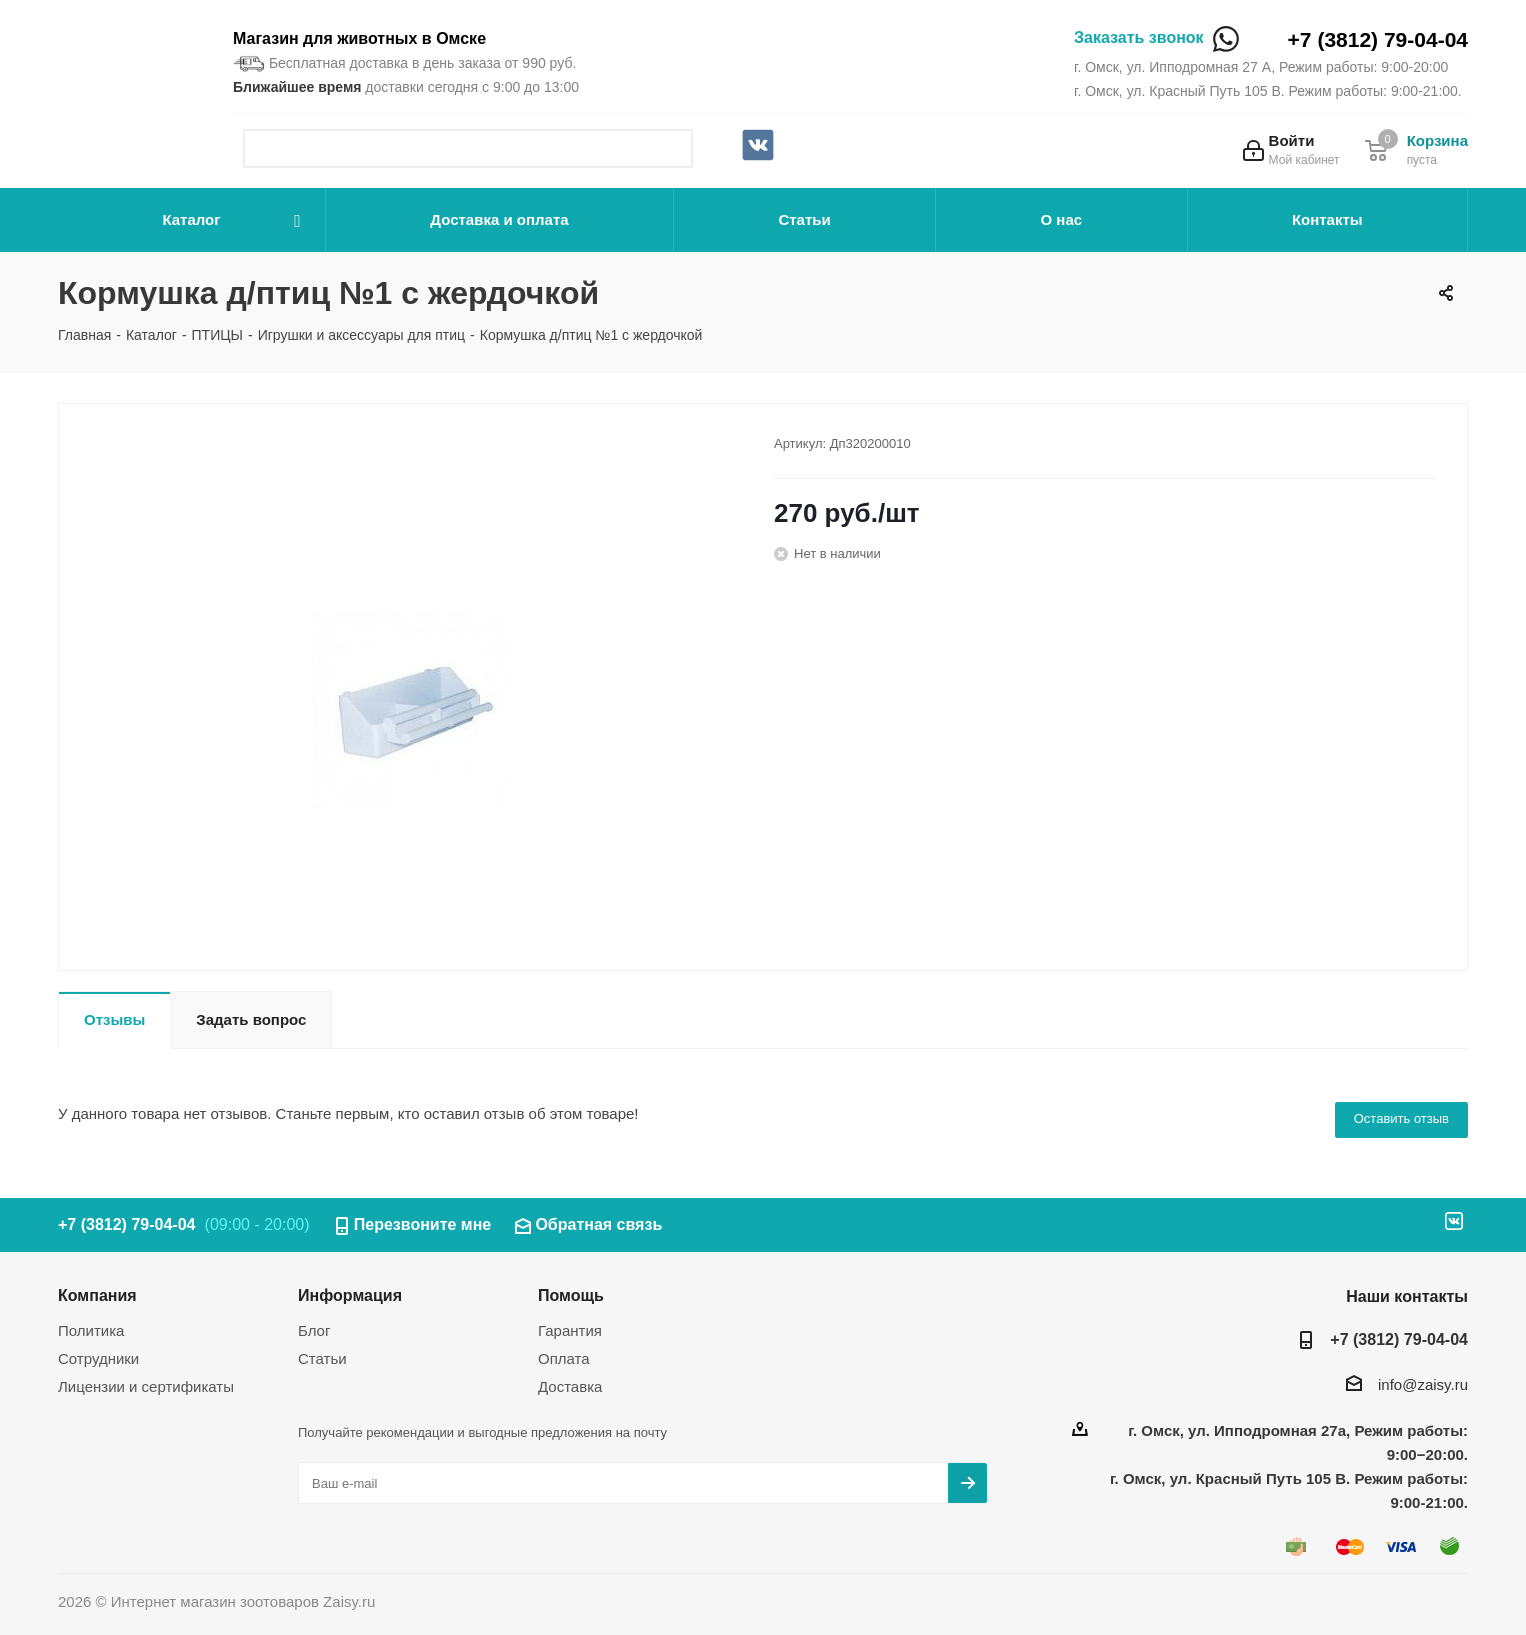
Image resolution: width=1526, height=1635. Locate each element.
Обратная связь (598, 1224)
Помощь (571, 1295)
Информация (350, 1295)
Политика (91, 1330)
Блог (314, 1330)
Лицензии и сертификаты (146, 1386)
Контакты (1327, 219)
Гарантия (570, 1330)
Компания (97, 1295)
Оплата (564, 1358)
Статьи (804, 219)
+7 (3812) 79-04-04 (1378, 39)
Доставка (570, 1386)
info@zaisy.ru (1423, 1384)
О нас (1062, 219)
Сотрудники (98, 1358)
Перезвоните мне (423, 1224)
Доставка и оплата (499, 219)
